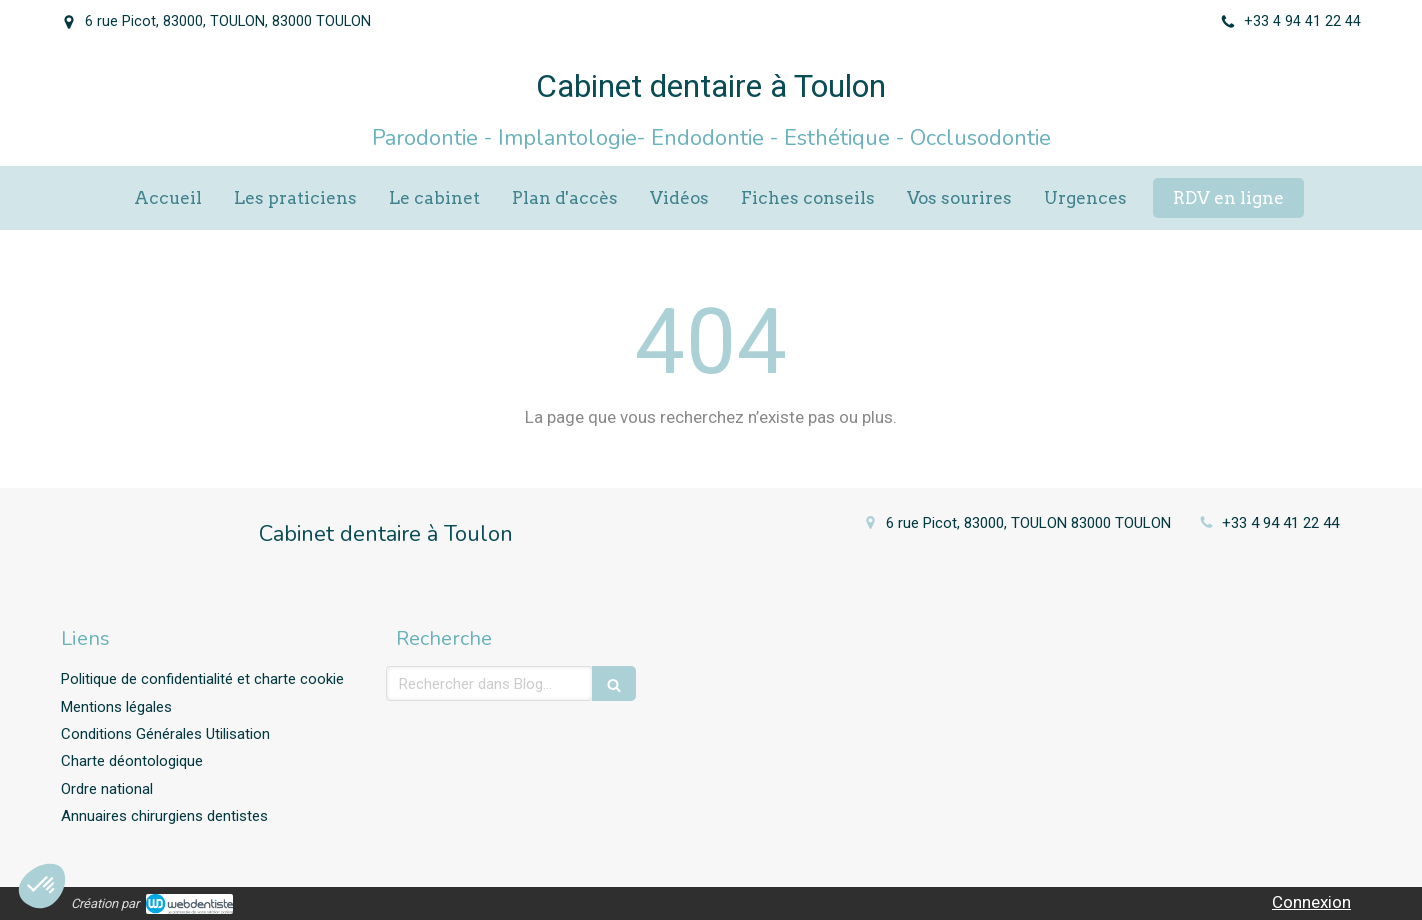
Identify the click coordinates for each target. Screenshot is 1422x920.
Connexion (1311, 902)
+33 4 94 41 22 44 (1280, 523)
